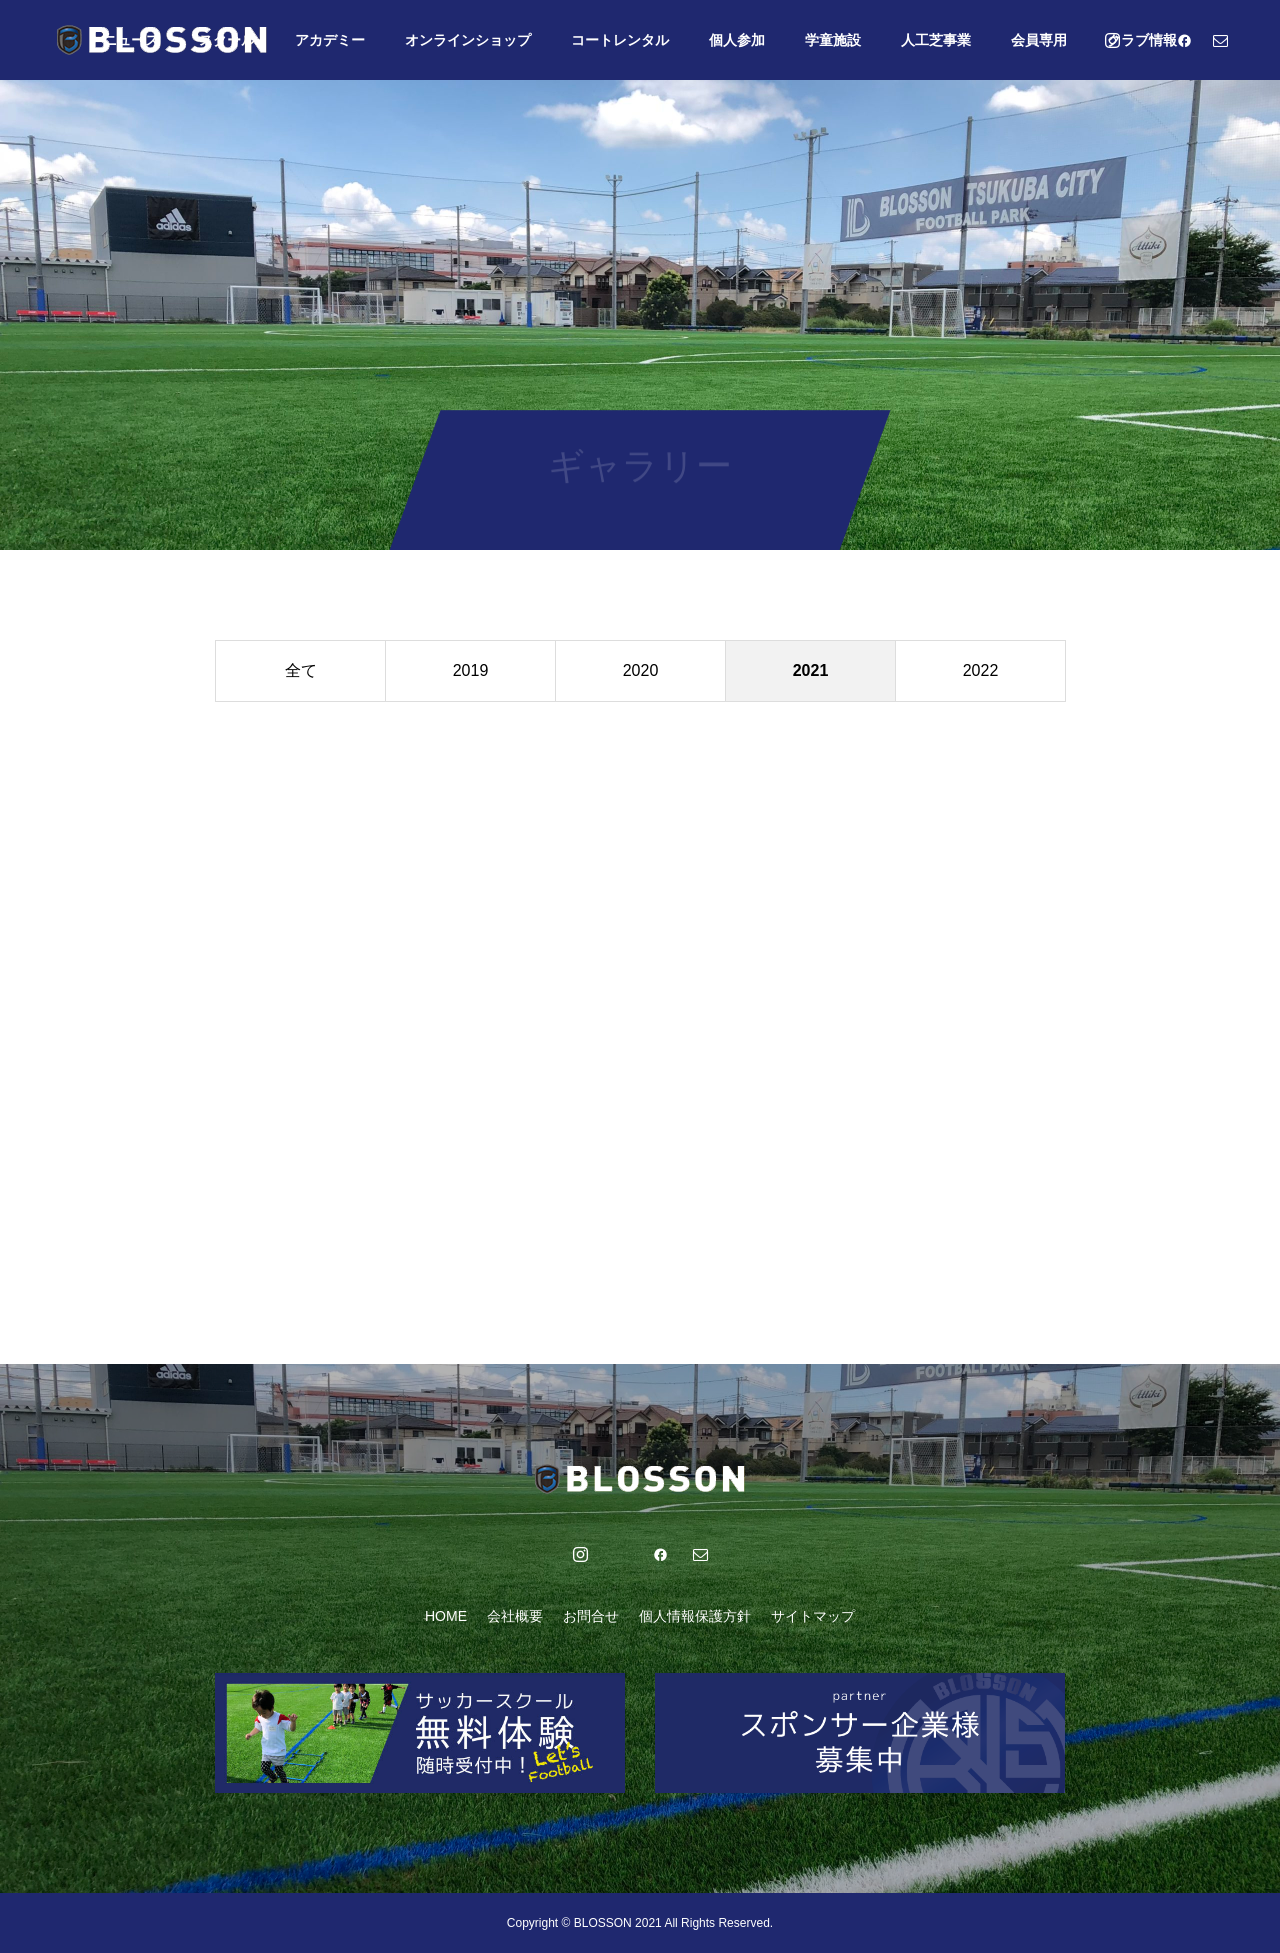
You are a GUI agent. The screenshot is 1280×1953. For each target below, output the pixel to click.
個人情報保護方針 (695, 1616)
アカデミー (330, 40)
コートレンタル (620, 40)
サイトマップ (813, 1616)
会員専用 (1039, 40)
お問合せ (591, 1616)
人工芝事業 (936, 40)
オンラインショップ (468, 40)
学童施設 (833, 40)
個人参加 (737, 40)
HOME (446, 1616)
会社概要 (515, 1616)
